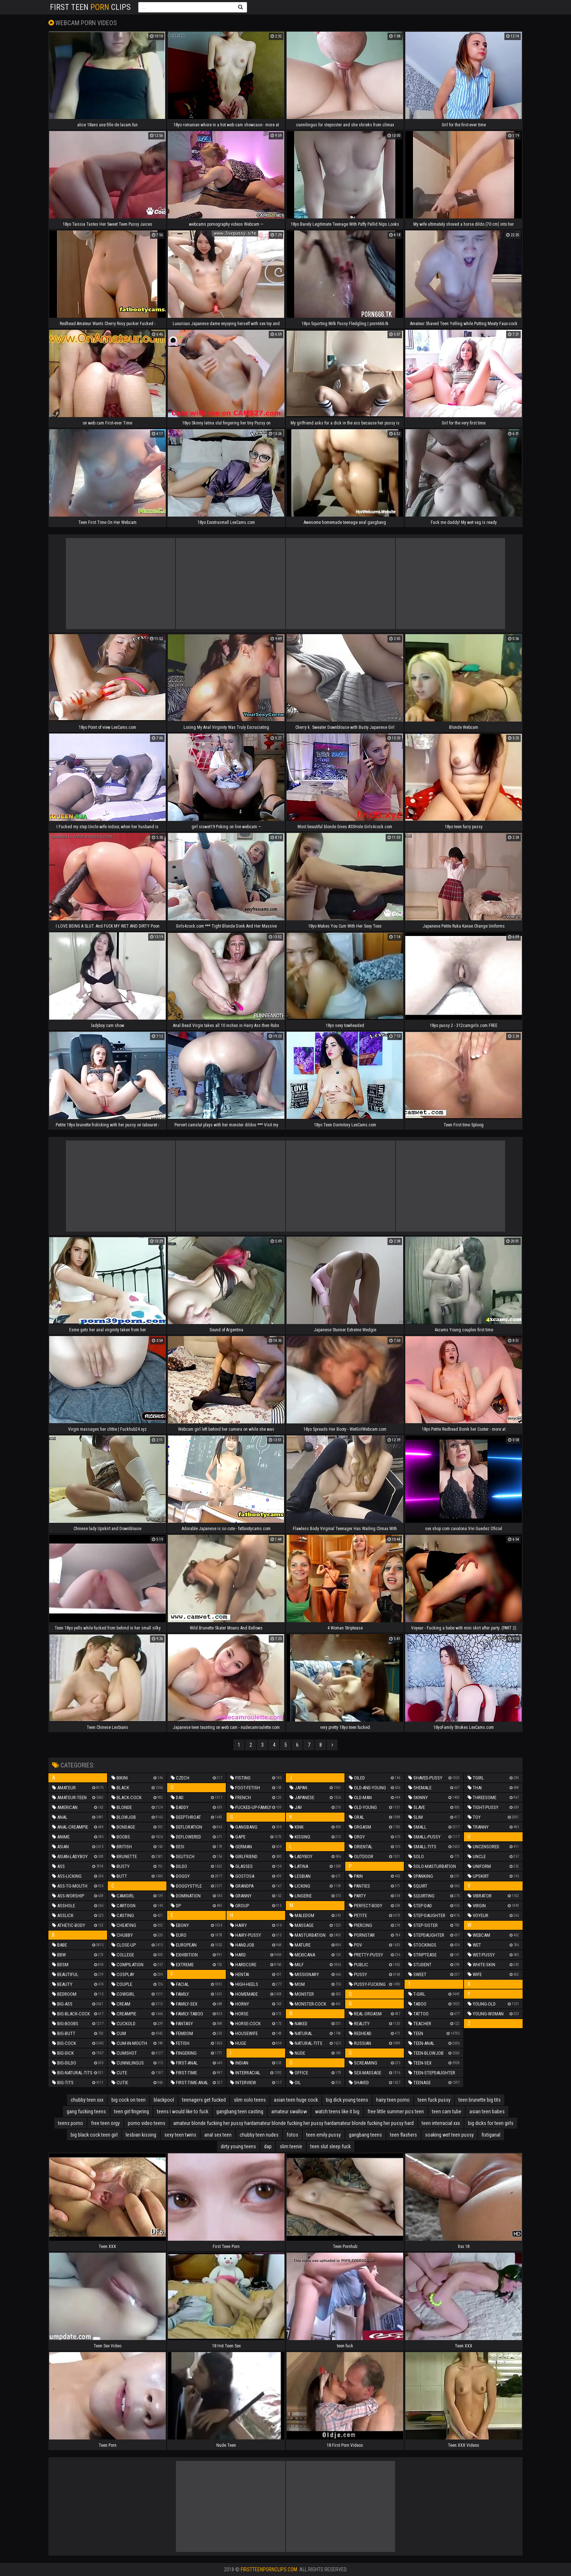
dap (268, 2146)
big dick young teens (347, 2100)
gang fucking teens (86, 2111)
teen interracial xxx (441, 2123)
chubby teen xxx (87, 2100)
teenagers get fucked (204, 2100)
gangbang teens (365, 2135)
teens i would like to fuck (182, 2111)
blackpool (164, 2100)
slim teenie (291, 2146)
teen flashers (403, 2135)
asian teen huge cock (296, 2100)
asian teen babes (487, 2111)
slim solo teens (250, 2100)
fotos (292, 2135)
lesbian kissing (141, 2135)
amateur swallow (289, 2111)
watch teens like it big (337, 2111)
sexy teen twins (180, 2135)
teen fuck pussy (434, 2100)
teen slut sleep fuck (330, 2146)
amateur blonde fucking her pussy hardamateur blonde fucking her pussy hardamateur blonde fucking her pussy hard (293, 2123)
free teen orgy (105, 2123)
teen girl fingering (131, 2111)
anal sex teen (218, 2135)
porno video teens (146, 2123)
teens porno (70, 2123)
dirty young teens (238, 2146)
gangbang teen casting (239, 2111)
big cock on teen (128, 2100)
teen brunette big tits (479, 2100)
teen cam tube (446, 2111)
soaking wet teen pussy (449, 2135)
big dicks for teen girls (490, 2123)
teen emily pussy (323, 2135)
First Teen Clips (90, 7)
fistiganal (491, 2135)
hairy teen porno (393, 2100)
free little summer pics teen (395, 2111)
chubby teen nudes (259, 2135)
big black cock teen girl (94, 2135)
